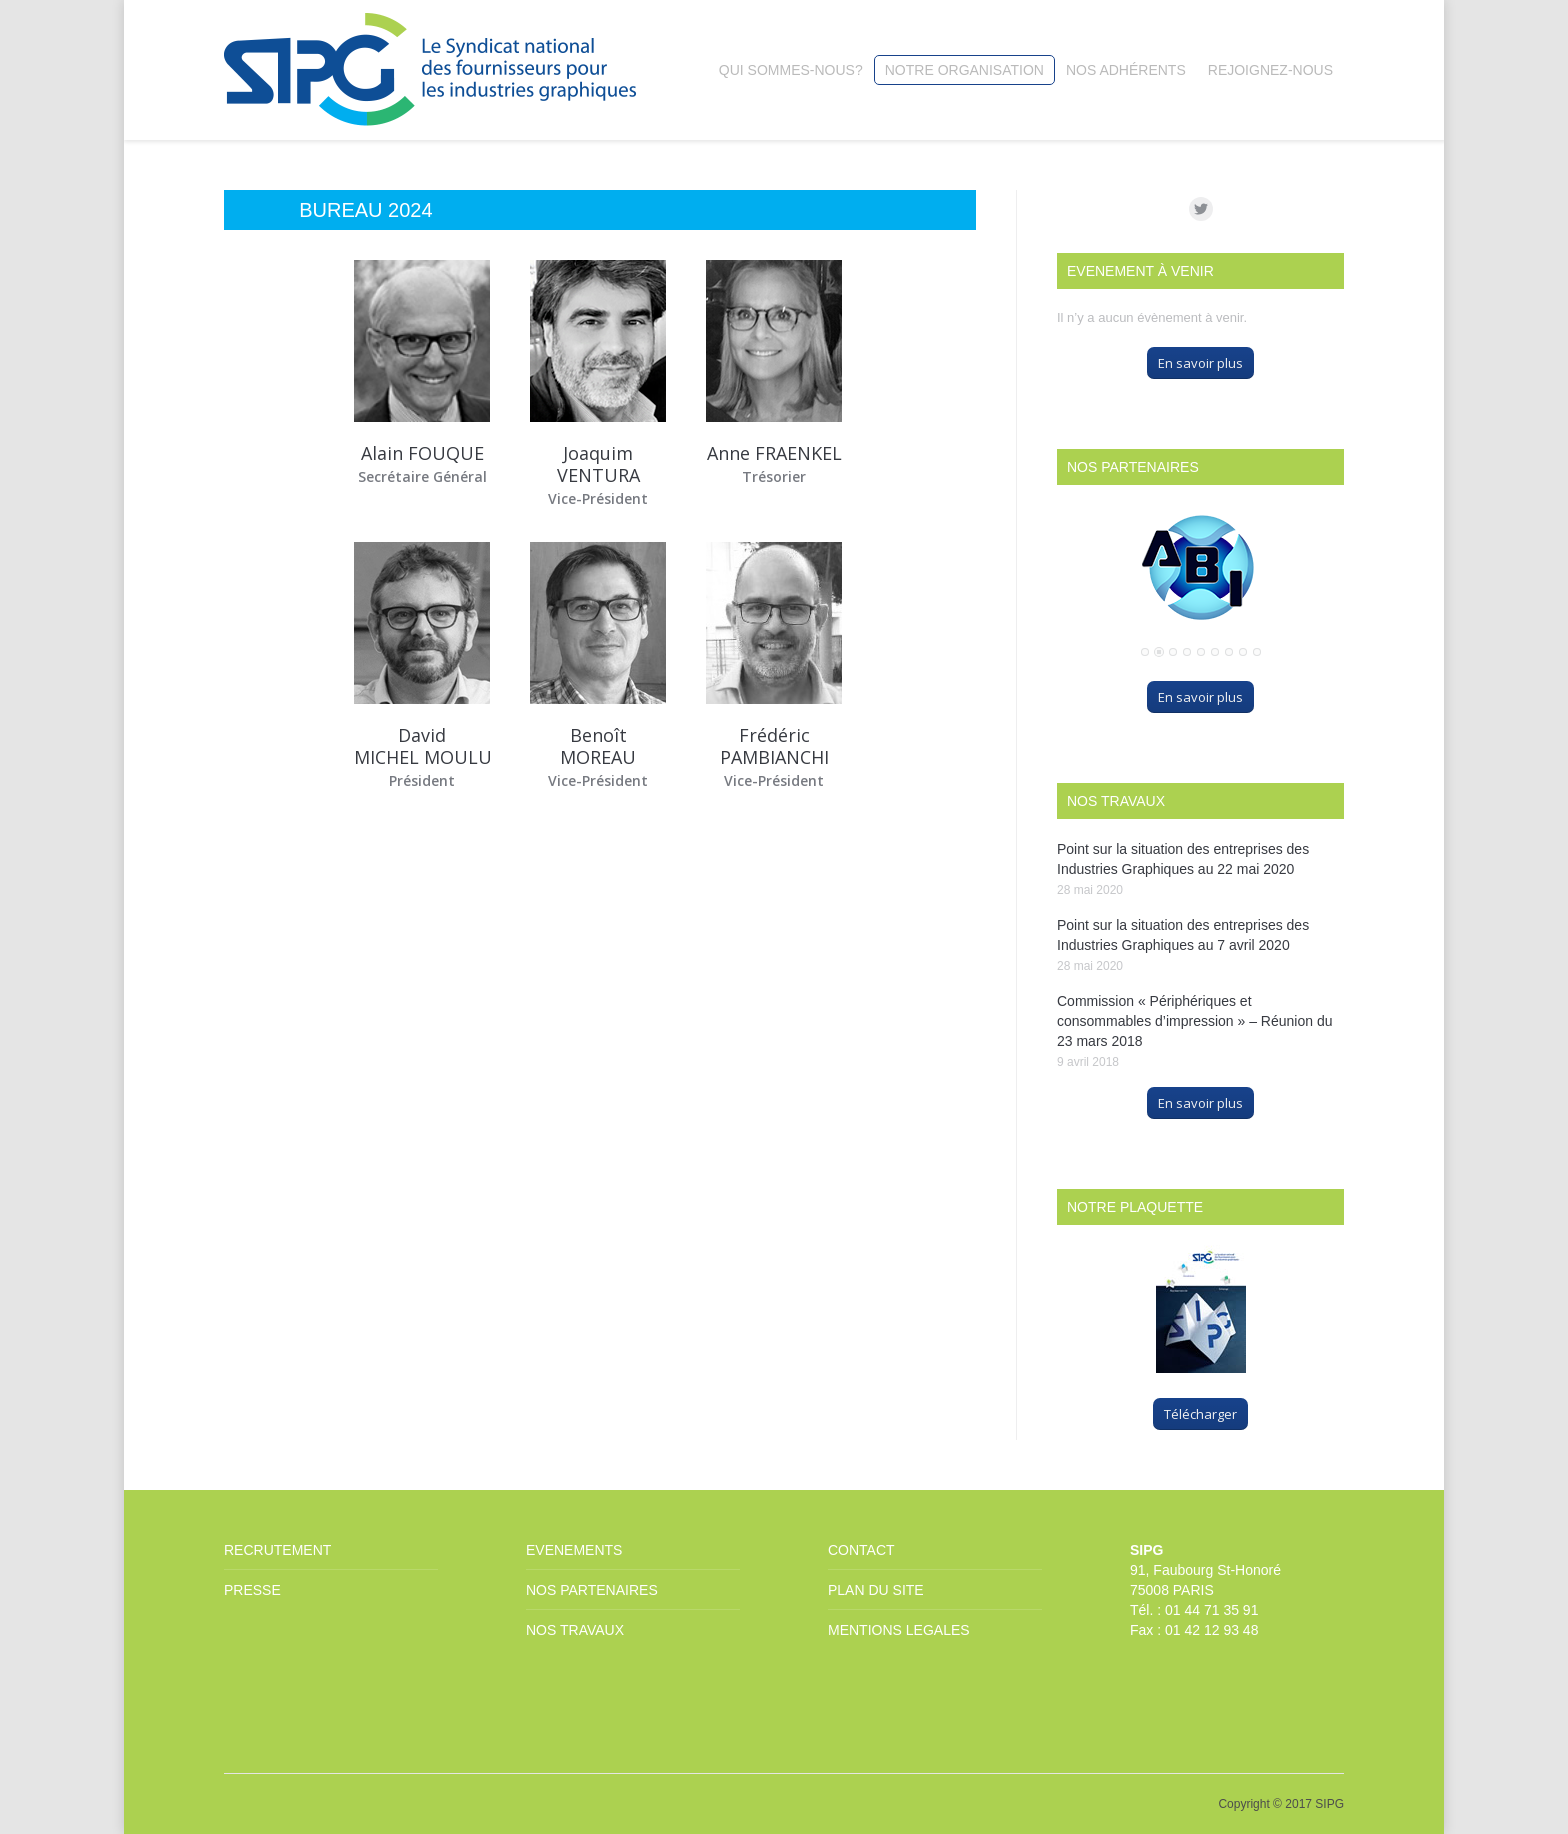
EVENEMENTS (574, 1550)
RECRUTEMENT (277, 1550)
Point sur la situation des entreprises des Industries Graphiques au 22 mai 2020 (1183, 859)
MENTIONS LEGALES (899, 1630)
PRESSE (252, 1590)
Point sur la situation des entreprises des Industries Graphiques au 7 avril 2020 (1183, 935)
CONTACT (861, 1550)
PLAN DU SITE (876, 1590)
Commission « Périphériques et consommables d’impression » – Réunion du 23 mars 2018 (1194, 1021)
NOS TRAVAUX (575, 1630)
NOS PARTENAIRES (592, 1590)
